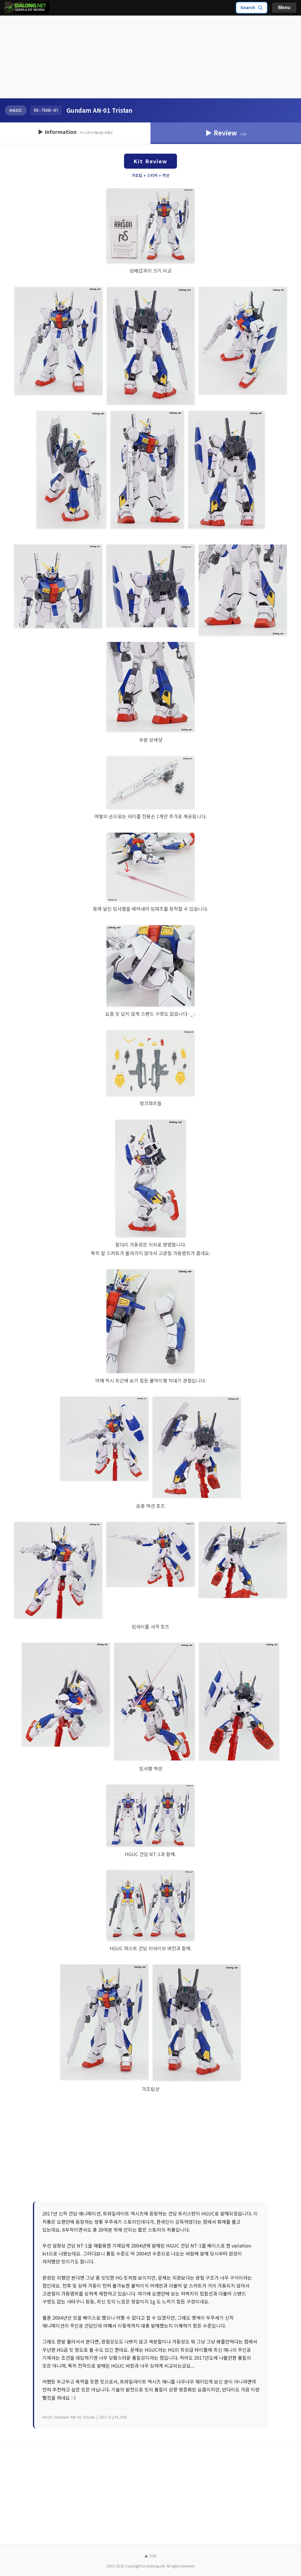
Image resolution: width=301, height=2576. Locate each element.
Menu (284, 7)
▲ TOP (150, 2556)
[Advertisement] (150, 57)
